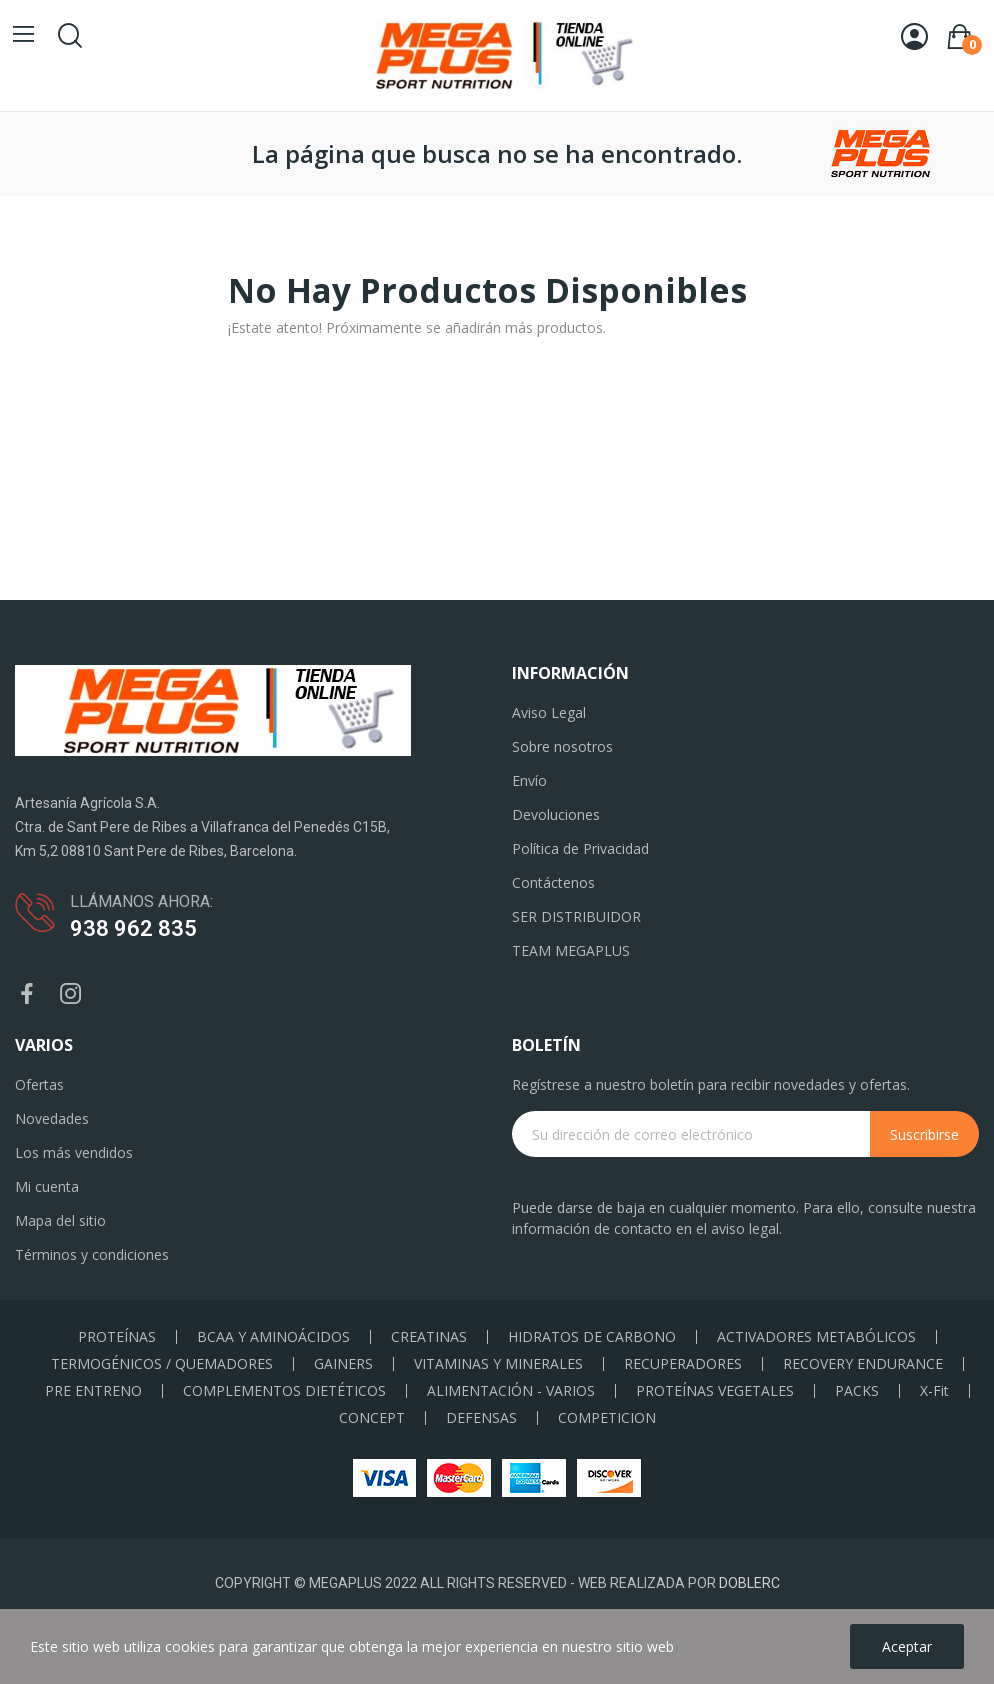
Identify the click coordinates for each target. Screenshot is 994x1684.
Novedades (52, 1118)
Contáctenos (553, 882)
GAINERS (343, 1364)
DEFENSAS (481, 1418)
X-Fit (934, 1391)
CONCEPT (372, 1418)
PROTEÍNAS (117, 1337)
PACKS (857, 1391)
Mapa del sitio (60, 1220)
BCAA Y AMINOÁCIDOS (273, 1337)
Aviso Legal (549, 712)
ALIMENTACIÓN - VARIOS (511, 1391)
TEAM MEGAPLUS (571, 950)
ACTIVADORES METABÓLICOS (816, 1337)
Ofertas (39, 1084)
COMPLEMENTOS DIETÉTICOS (284, 1391)
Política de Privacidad (580, 848)
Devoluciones (556, 814)
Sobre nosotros (562, 746)
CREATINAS (429, 1337)
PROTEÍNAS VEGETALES (715, 1391)
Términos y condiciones (92, 1254)
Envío (529, 780)
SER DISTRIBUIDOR (576, 916)
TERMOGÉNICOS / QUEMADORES (162, 1364)
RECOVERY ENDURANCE (863, 1364)
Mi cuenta (47, 1186)
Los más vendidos (74, 1152)
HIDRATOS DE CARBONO (592, 1337)
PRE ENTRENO (93, 1391)
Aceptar (907, 1646)
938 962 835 (133, 928)
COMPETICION (607, 1418)
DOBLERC (749, 1583)
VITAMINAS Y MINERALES (498, 1364)
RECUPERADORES (683, 1364)
